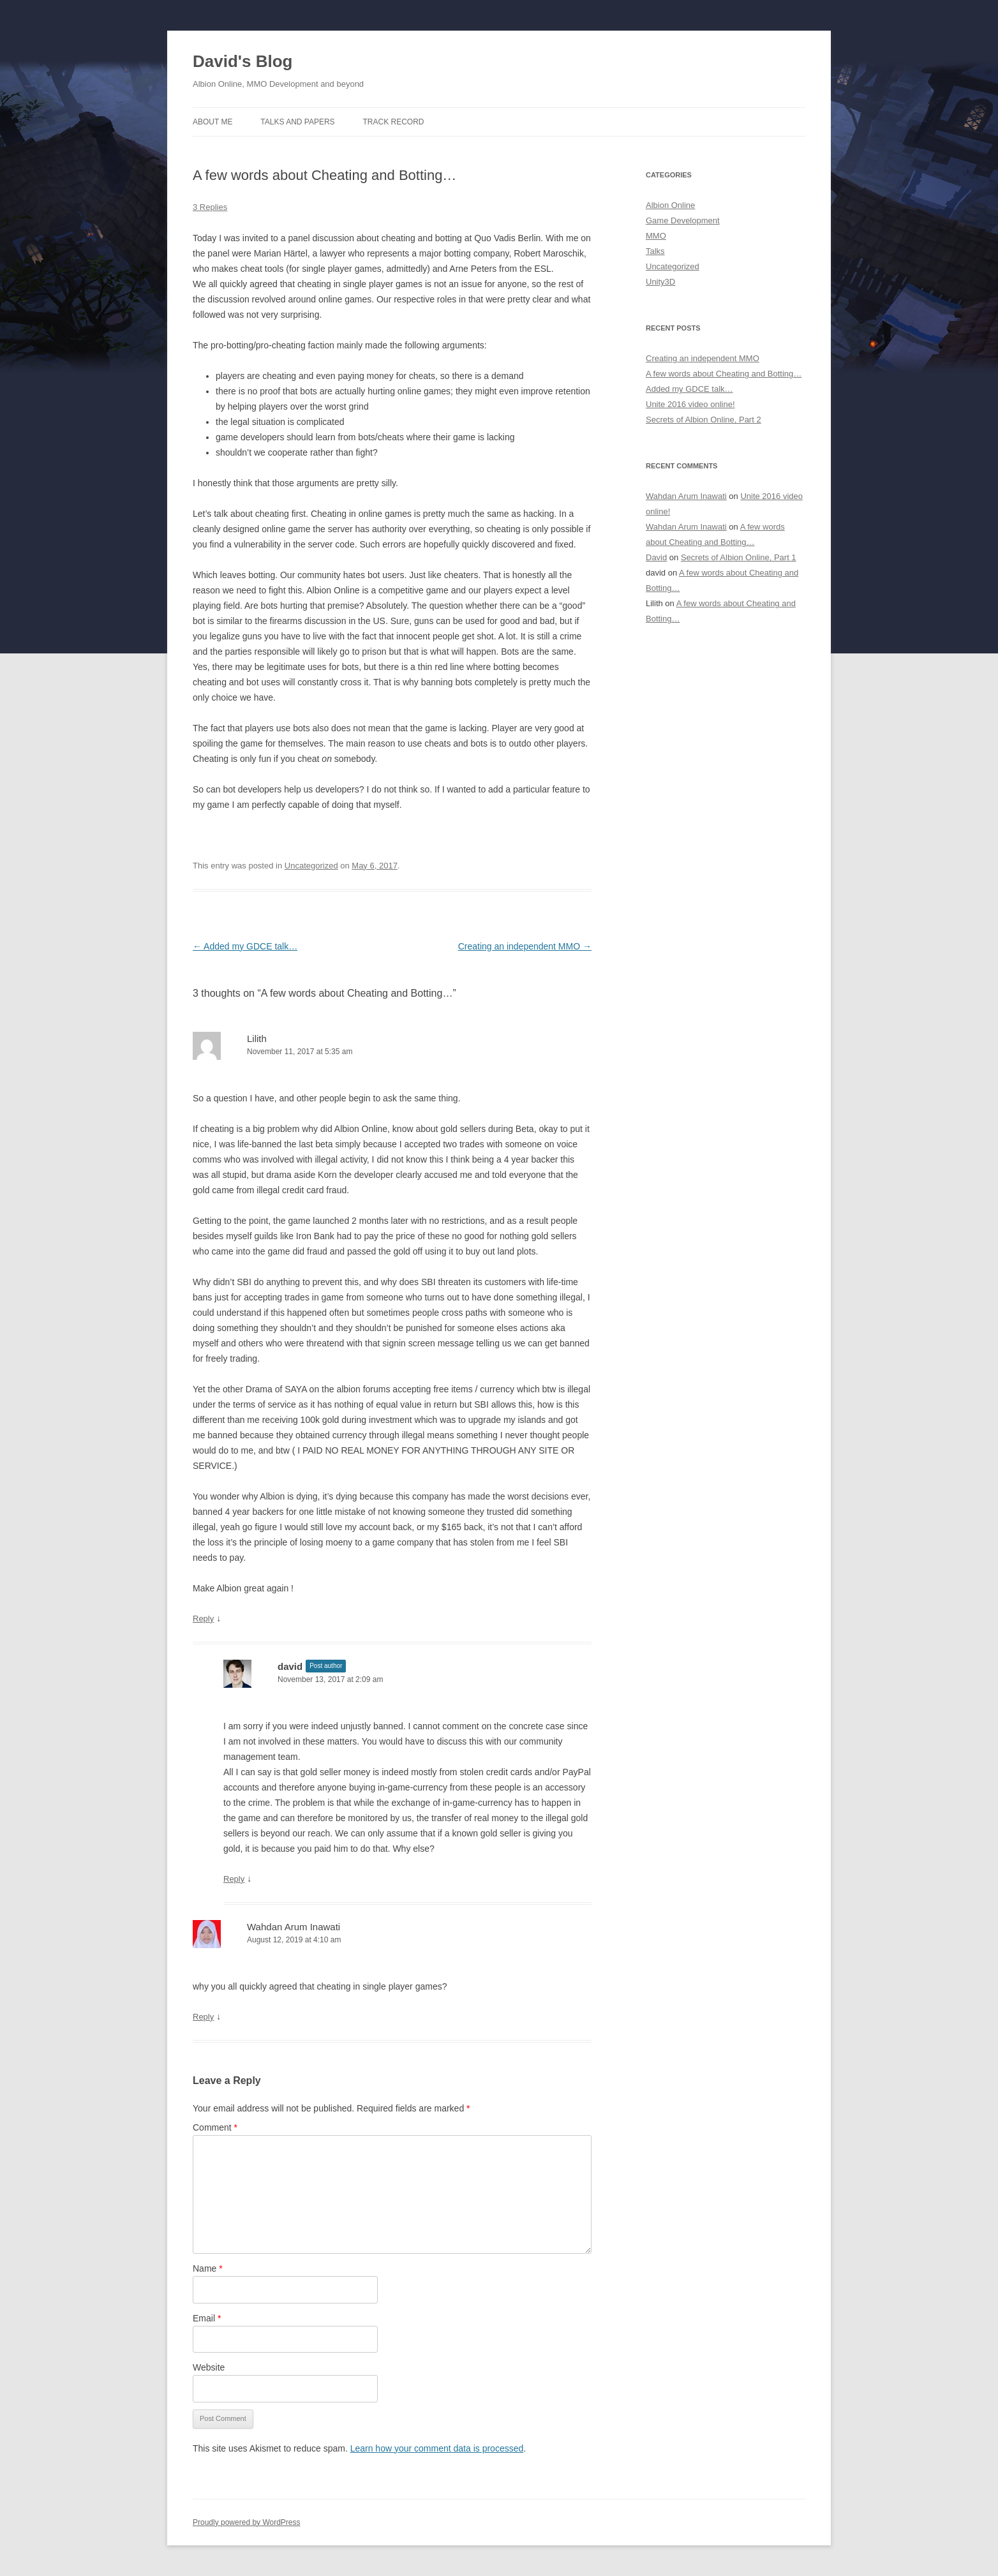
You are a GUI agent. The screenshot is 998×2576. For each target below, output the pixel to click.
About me (212, 121)
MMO (656, 236)
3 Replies (210, 207)
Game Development (683, 220)
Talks (655, 251)
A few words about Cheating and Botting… (723, 373)
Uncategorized (311, 865)
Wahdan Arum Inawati (293, 1926)
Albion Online (670, 205)
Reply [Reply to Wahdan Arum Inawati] (203, 2016)
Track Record (393, 121)
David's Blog (242, 61)
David (656, 557)
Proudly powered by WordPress (247, 2522)
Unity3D (660, 282)
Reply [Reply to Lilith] (203, 1618)
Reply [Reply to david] (233, 1879)
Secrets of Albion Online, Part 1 (738, 557)
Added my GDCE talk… (245, 946)
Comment (215, 2127)
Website (209, 2367)
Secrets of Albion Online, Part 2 (703, 419)
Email (207, 2318)
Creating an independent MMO (525, 946)
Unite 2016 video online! (690, 404)
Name (208, 2268)
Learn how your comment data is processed (437, 2448)
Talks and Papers (297, 121)
